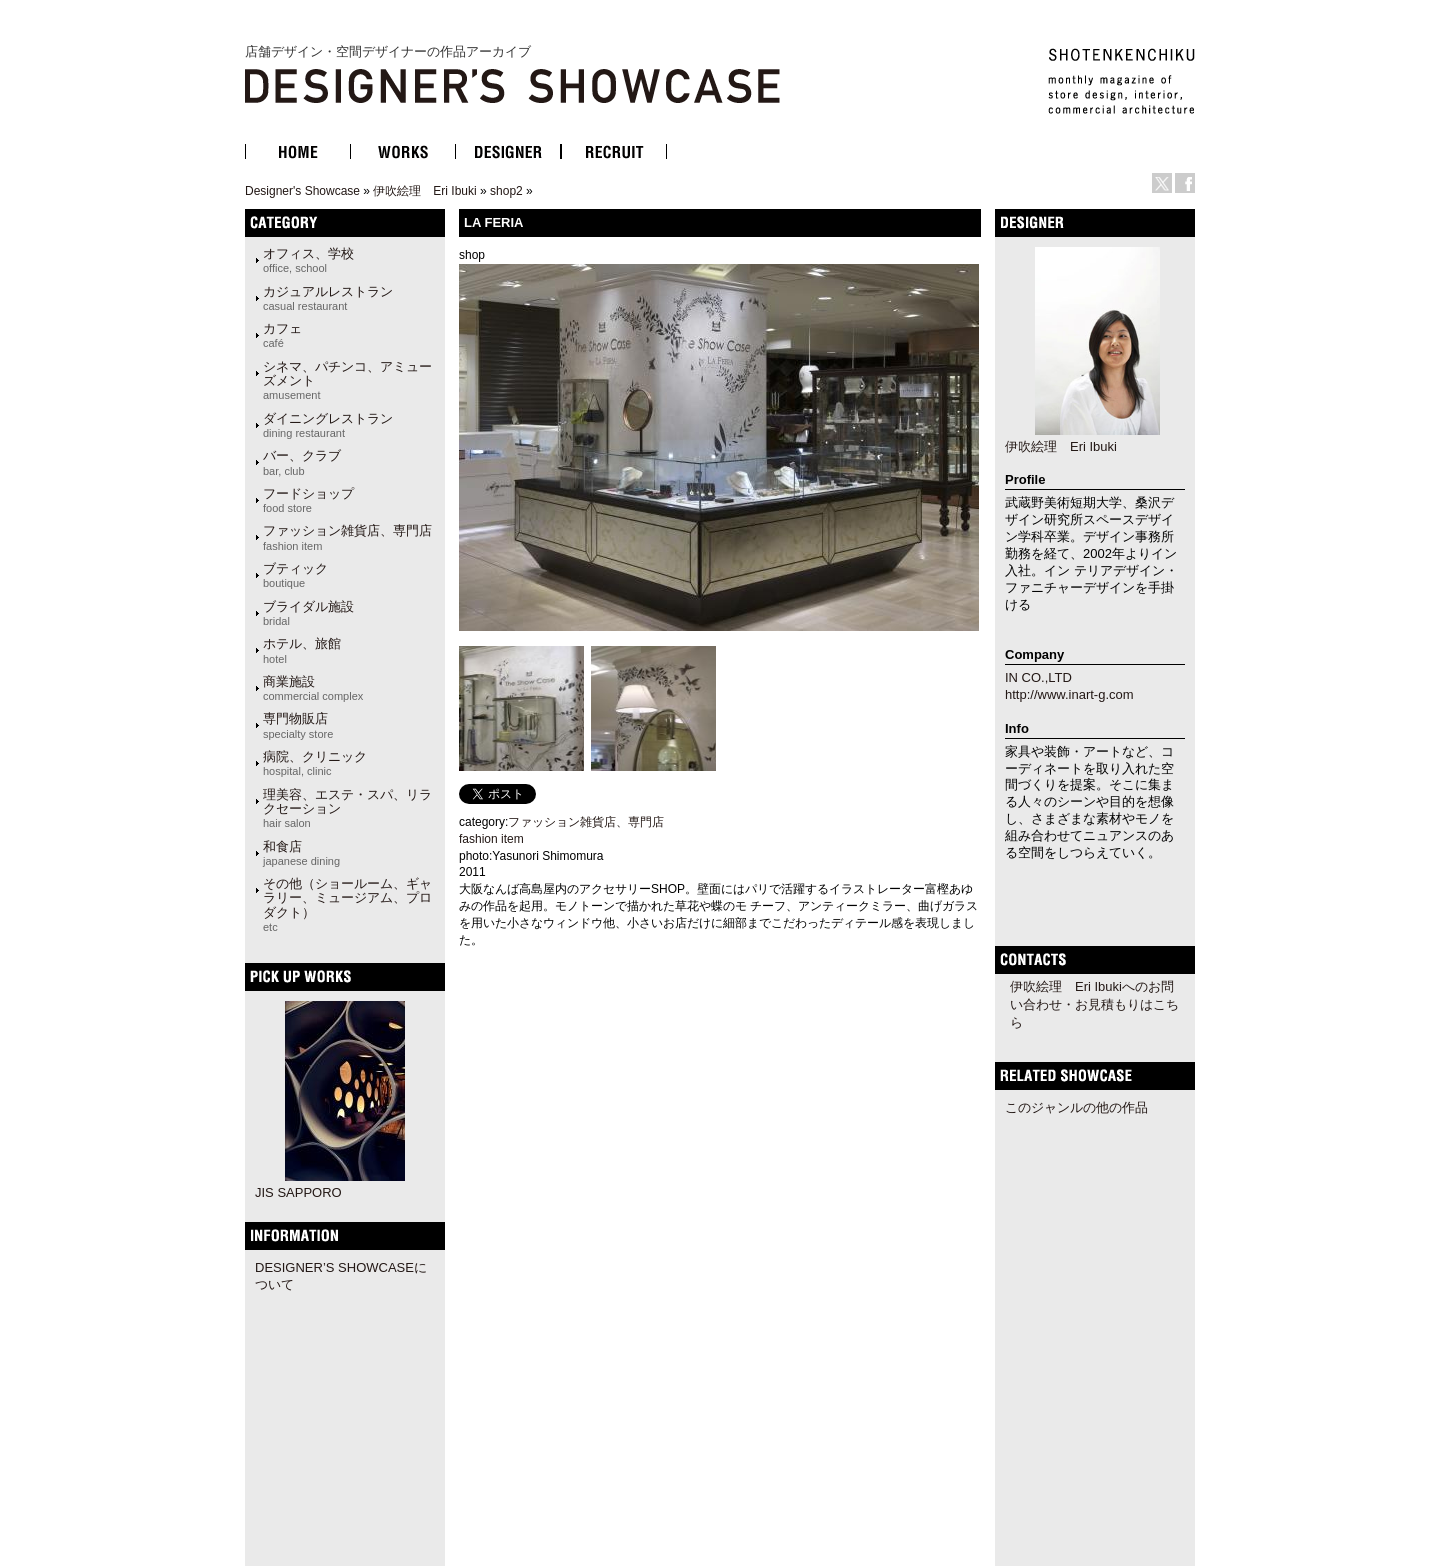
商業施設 (313, 688)
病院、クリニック (315, 763)
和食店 (301, 853)
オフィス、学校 (308, 260)
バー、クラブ (302, 462)
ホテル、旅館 (302, 650)
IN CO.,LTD (1038, 677)
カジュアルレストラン (328, 298)
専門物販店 (298, 725)
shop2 (506, 191)
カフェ (282, 335)
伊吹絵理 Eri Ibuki (424, 191)
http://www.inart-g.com (1069, 694)
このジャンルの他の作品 (1076, 1107)
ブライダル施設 (308, 613)
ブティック (295, 575)
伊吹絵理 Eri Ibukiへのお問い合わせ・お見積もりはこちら (1094, 1004)
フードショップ (308, 500)
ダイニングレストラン (328, 425)
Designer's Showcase (302, 191)
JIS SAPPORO (298, 1192)
